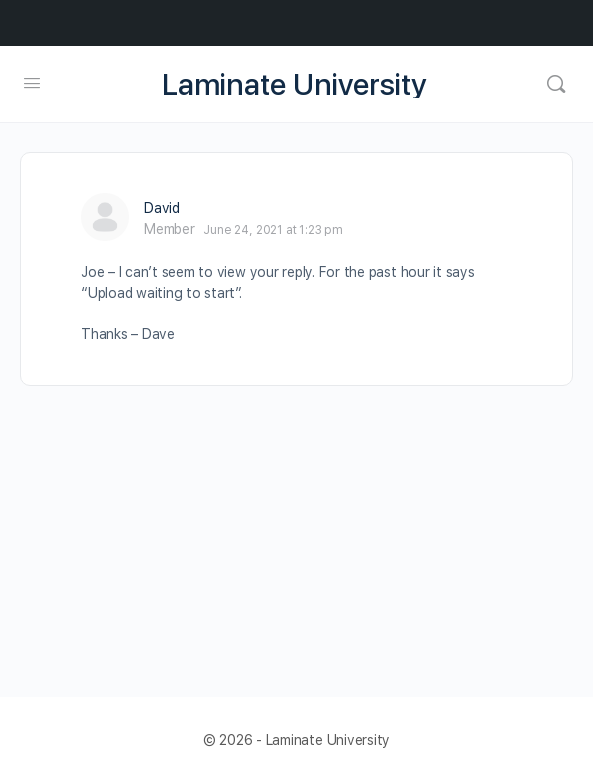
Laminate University (294, 84)
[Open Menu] (32, 82)
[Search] (556, 84)
